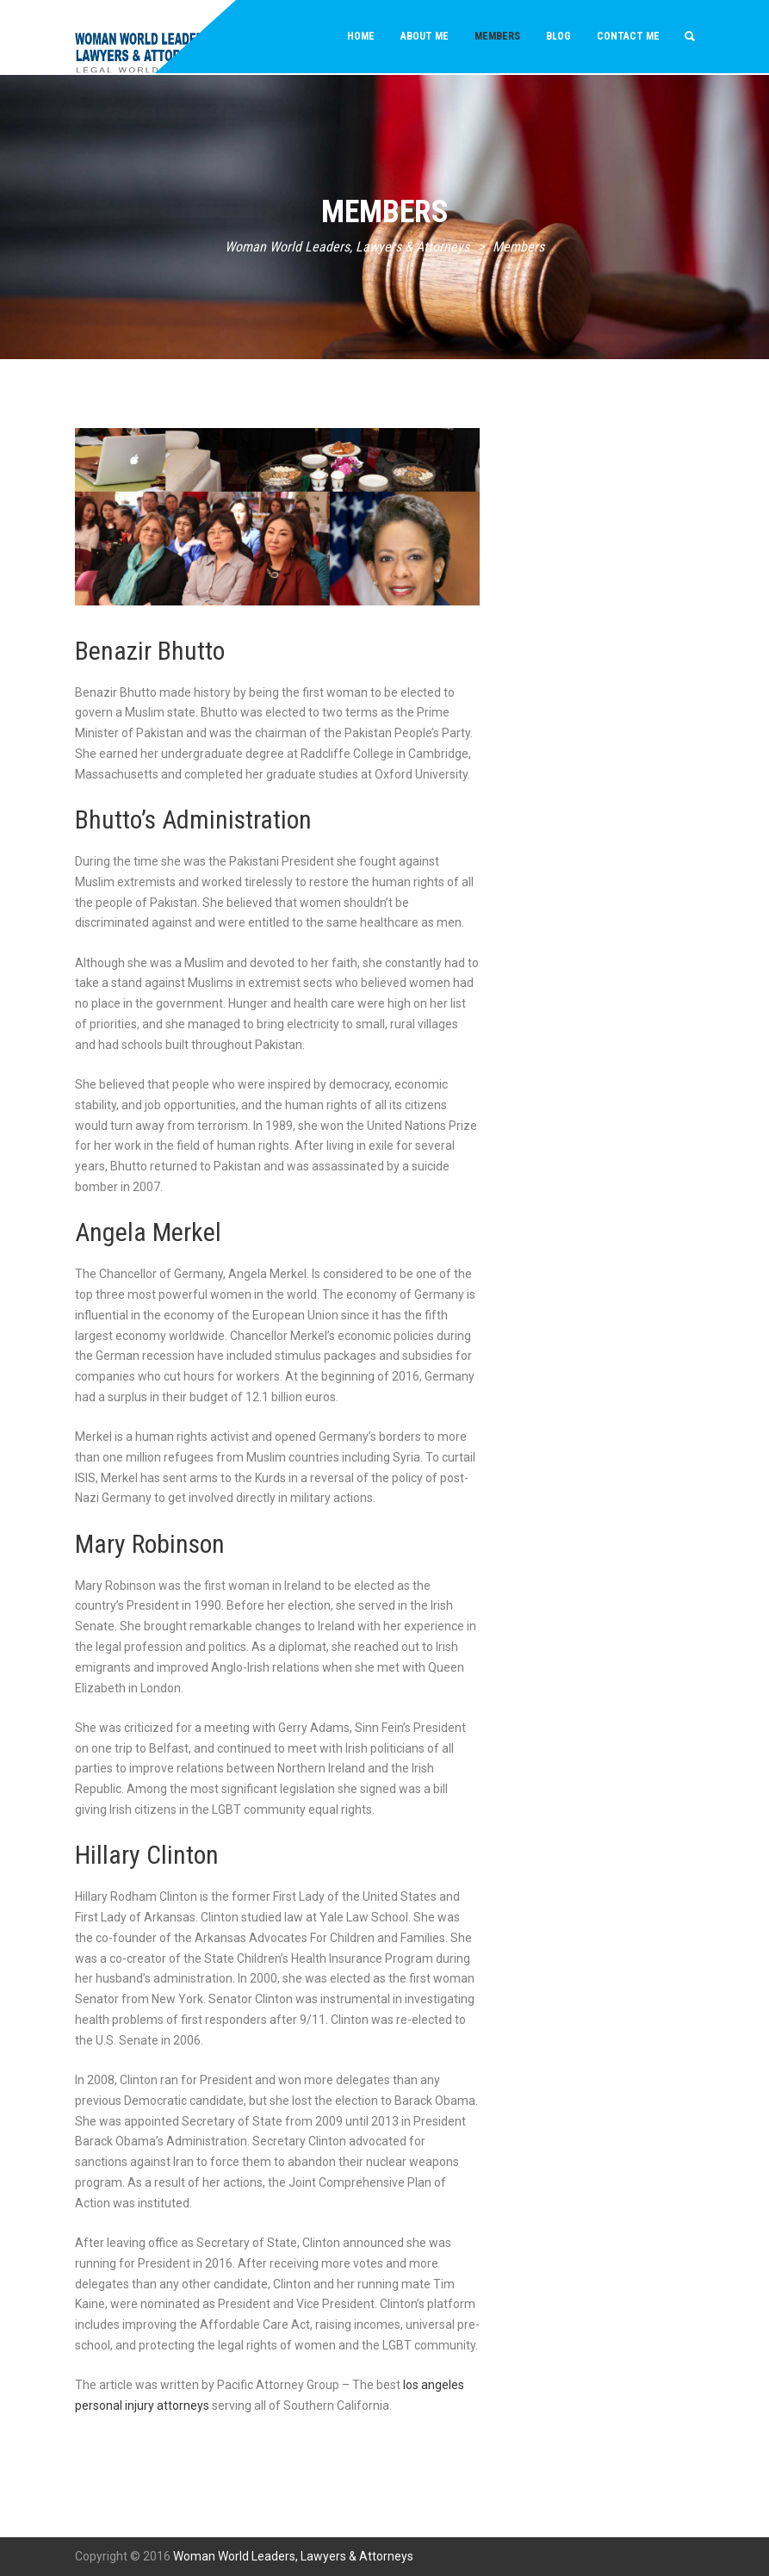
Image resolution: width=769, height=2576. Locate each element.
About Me (424, 36)
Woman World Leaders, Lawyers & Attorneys (293, 2556)
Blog (558, 36)
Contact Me (628, 36)
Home (361, 36)
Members (497, 36)
